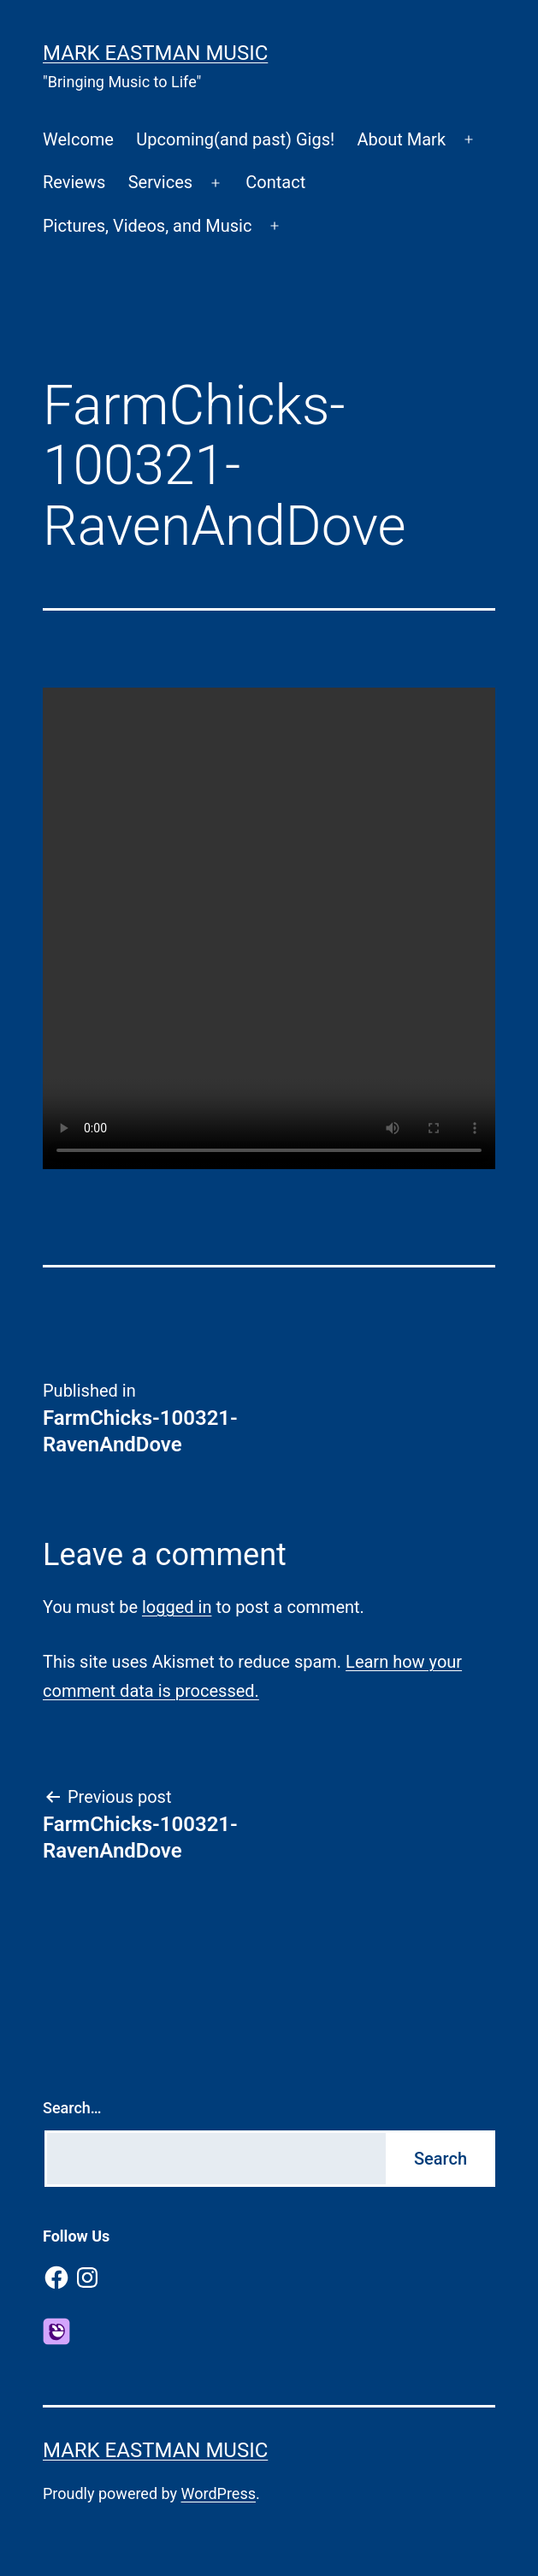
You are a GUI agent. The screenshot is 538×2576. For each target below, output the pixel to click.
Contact (275, 182)
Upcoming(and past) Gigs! (235, 139)
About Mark (402, 139)
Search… (72, 2108)
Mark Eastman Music (155, 53)
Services (160, 182)
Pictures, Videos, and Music (147, 226)
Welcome (78, 139)
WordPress (218, 2493)
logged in (176, 1607)
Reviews (74, 182)
